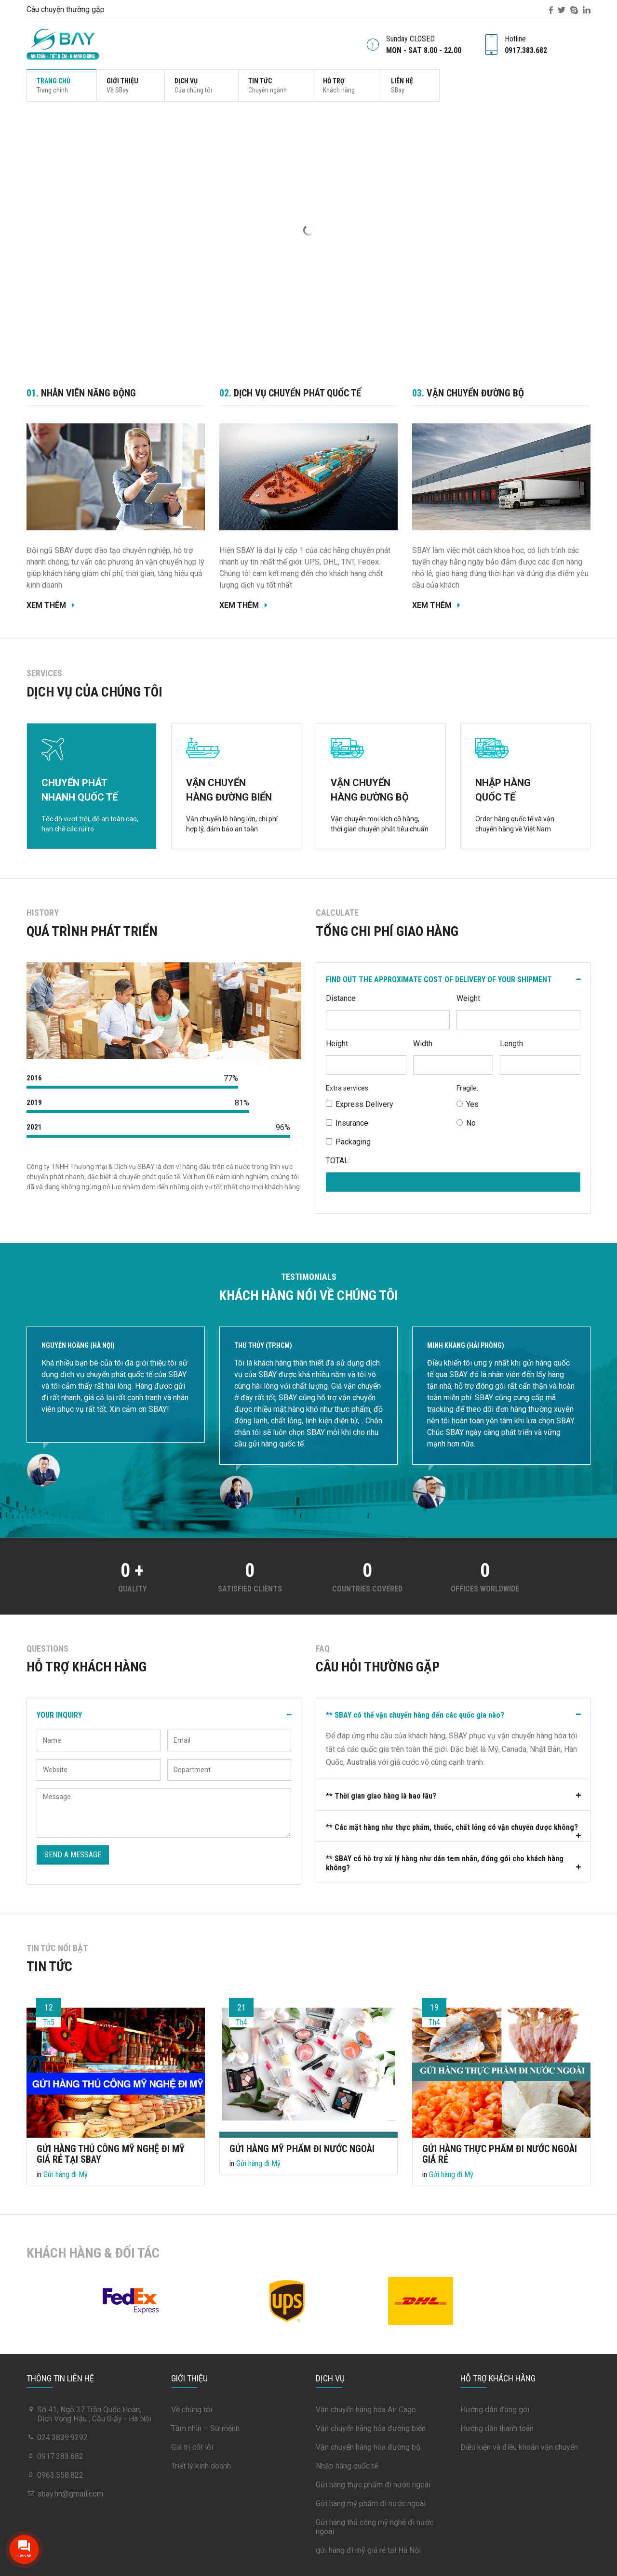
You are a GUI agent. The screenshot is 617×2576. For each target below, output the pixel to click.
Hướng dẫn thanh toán (497, 2428)
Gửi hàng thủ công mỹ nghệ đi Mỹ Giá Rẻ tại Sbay (111, 2153)
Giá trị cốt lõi (192, 2447)
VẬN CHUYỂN (236, 790)
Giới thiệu (122, 85)
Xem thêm (53, 605)
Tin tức (267, 85)
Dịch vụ (193, 85)
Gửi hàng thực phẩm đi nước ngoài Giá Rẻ (499, 2153)
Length (511, 1043)
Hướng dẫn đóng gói (494, 2409)
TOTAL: (338, 1160)
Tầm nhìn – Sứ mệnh (205, 2428)
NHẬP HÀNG (525, 790)
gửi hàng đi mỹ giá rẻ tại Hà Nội (368, 2550)
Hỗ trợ (339, 85)
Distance (341, 998)
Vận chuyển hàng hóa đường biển (371, 2428)
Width (422, 1043)
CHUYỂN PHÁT (91, 790)
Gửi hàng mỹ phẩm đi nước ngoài (302, 2148)
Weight (468, 998)
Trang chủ (53, 85)
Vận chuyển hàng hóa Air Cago (366, 2409)
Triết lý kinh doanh (201, 2466)
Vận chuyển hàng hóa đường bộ (368, 2447)
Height (337, 1043)
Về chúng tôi (191, 2409)
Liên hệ (402, 85)
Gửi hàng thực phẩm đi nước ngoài (373, 2484)
